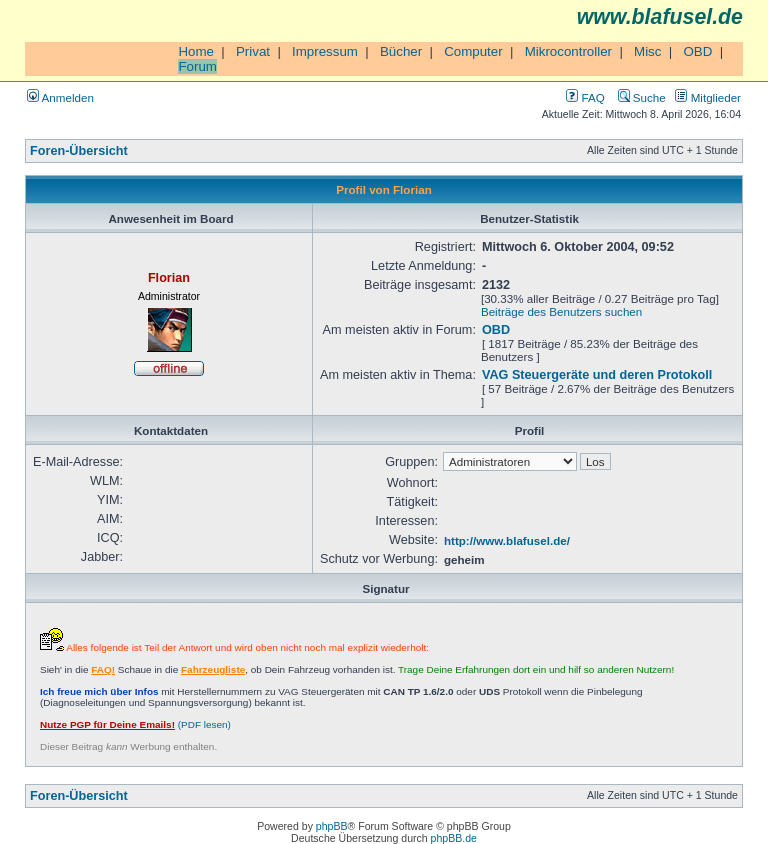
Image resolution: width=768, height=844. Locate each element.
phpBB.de (454, 838)
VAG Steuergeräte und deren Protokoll (597, 375)
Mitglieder (708, 97)
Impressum (325, 51)
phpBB (332, 826)
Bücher (401, 51)
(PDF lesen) (135, 724)
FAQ (585, 97)
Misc (647, 51)
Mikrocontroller (568, 51)
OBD (697, 51)
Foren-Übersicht (79, 151)
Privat (253, 51)
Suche (642, 97)
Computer (473, 51)
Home (196, 51)
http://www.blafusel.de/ (507, 540)
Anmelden (60, 97)
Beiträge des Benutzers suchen (561, 311)
